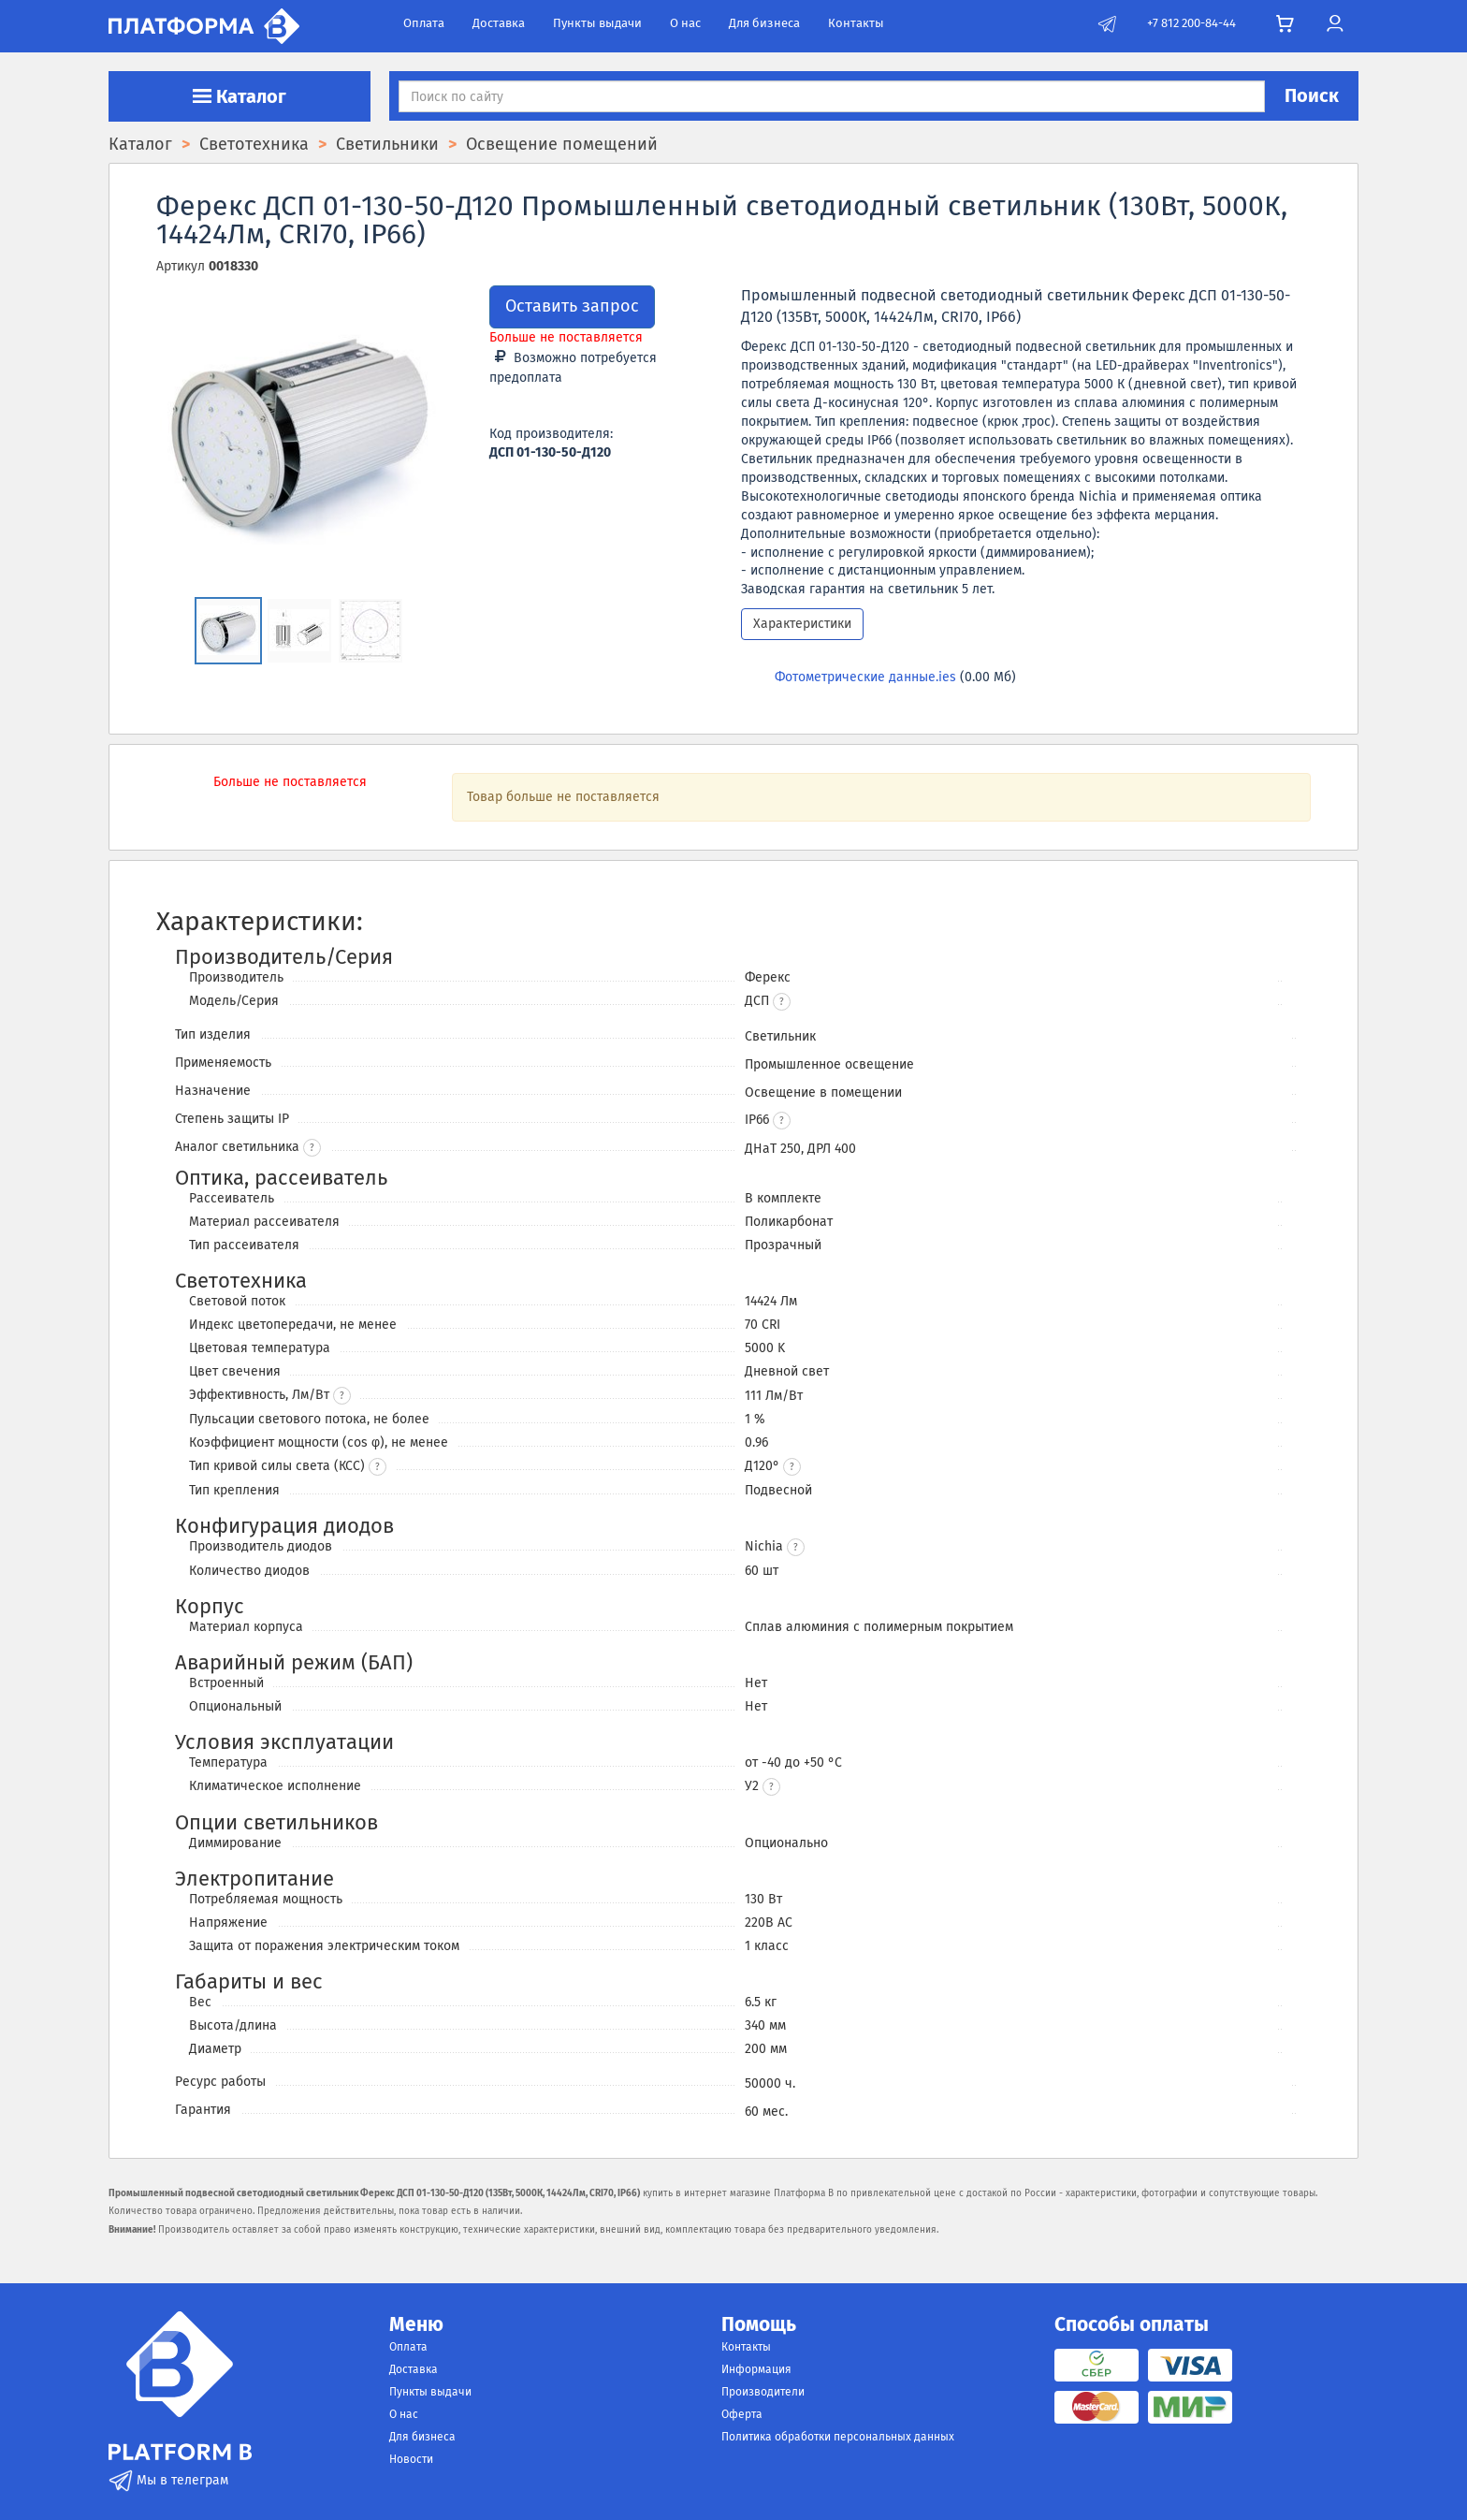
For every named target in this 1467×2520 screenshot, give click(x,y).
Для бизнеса (764, 23)
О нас (685, 23)
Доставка (498, 23)
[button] (782, 1002)
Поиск (1312, 95)
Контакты (856, 23)
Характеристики (802, 624)
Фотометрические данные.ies (865, 677)
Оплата (423, 23)
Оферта (742, 2414)
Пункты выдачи (597, 23)
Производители (763, 2391)
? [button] (312, 1148)
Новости (411, 2459)
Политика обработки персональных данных (837, 2436)
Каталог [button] (239, 96)
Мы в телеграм (168, 2480)
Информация (756, 2369)
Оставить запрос (572, 306)
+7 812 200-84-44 (1191, 23)
